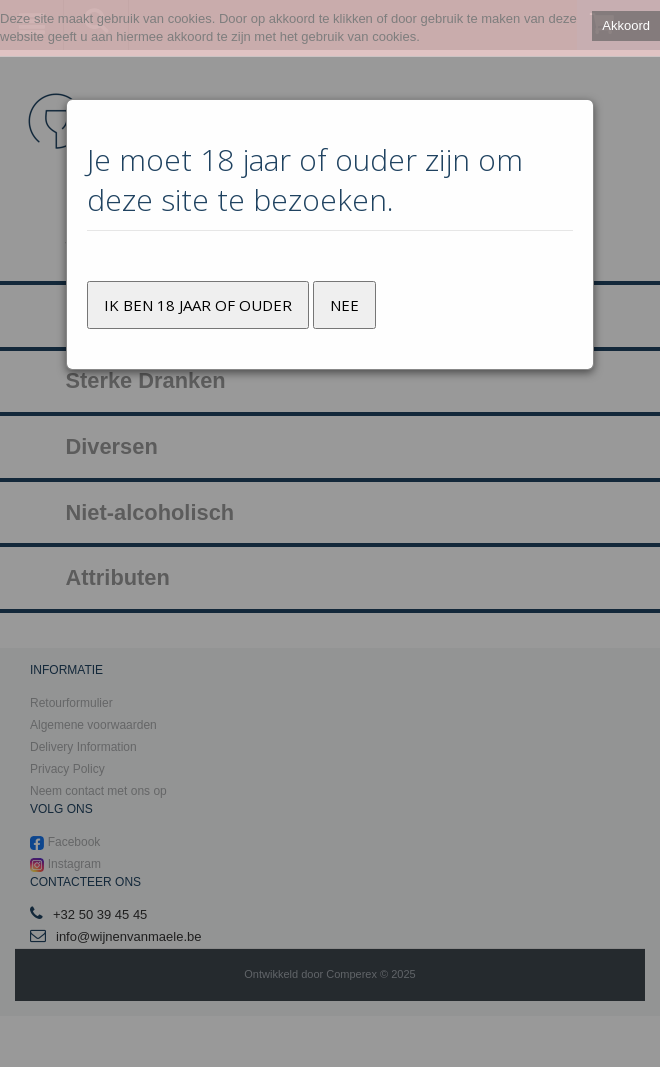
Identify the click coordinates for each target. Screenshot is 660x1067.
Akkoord (626, 25)
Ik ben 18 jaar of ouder (198, 305)
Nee (344, 305)
